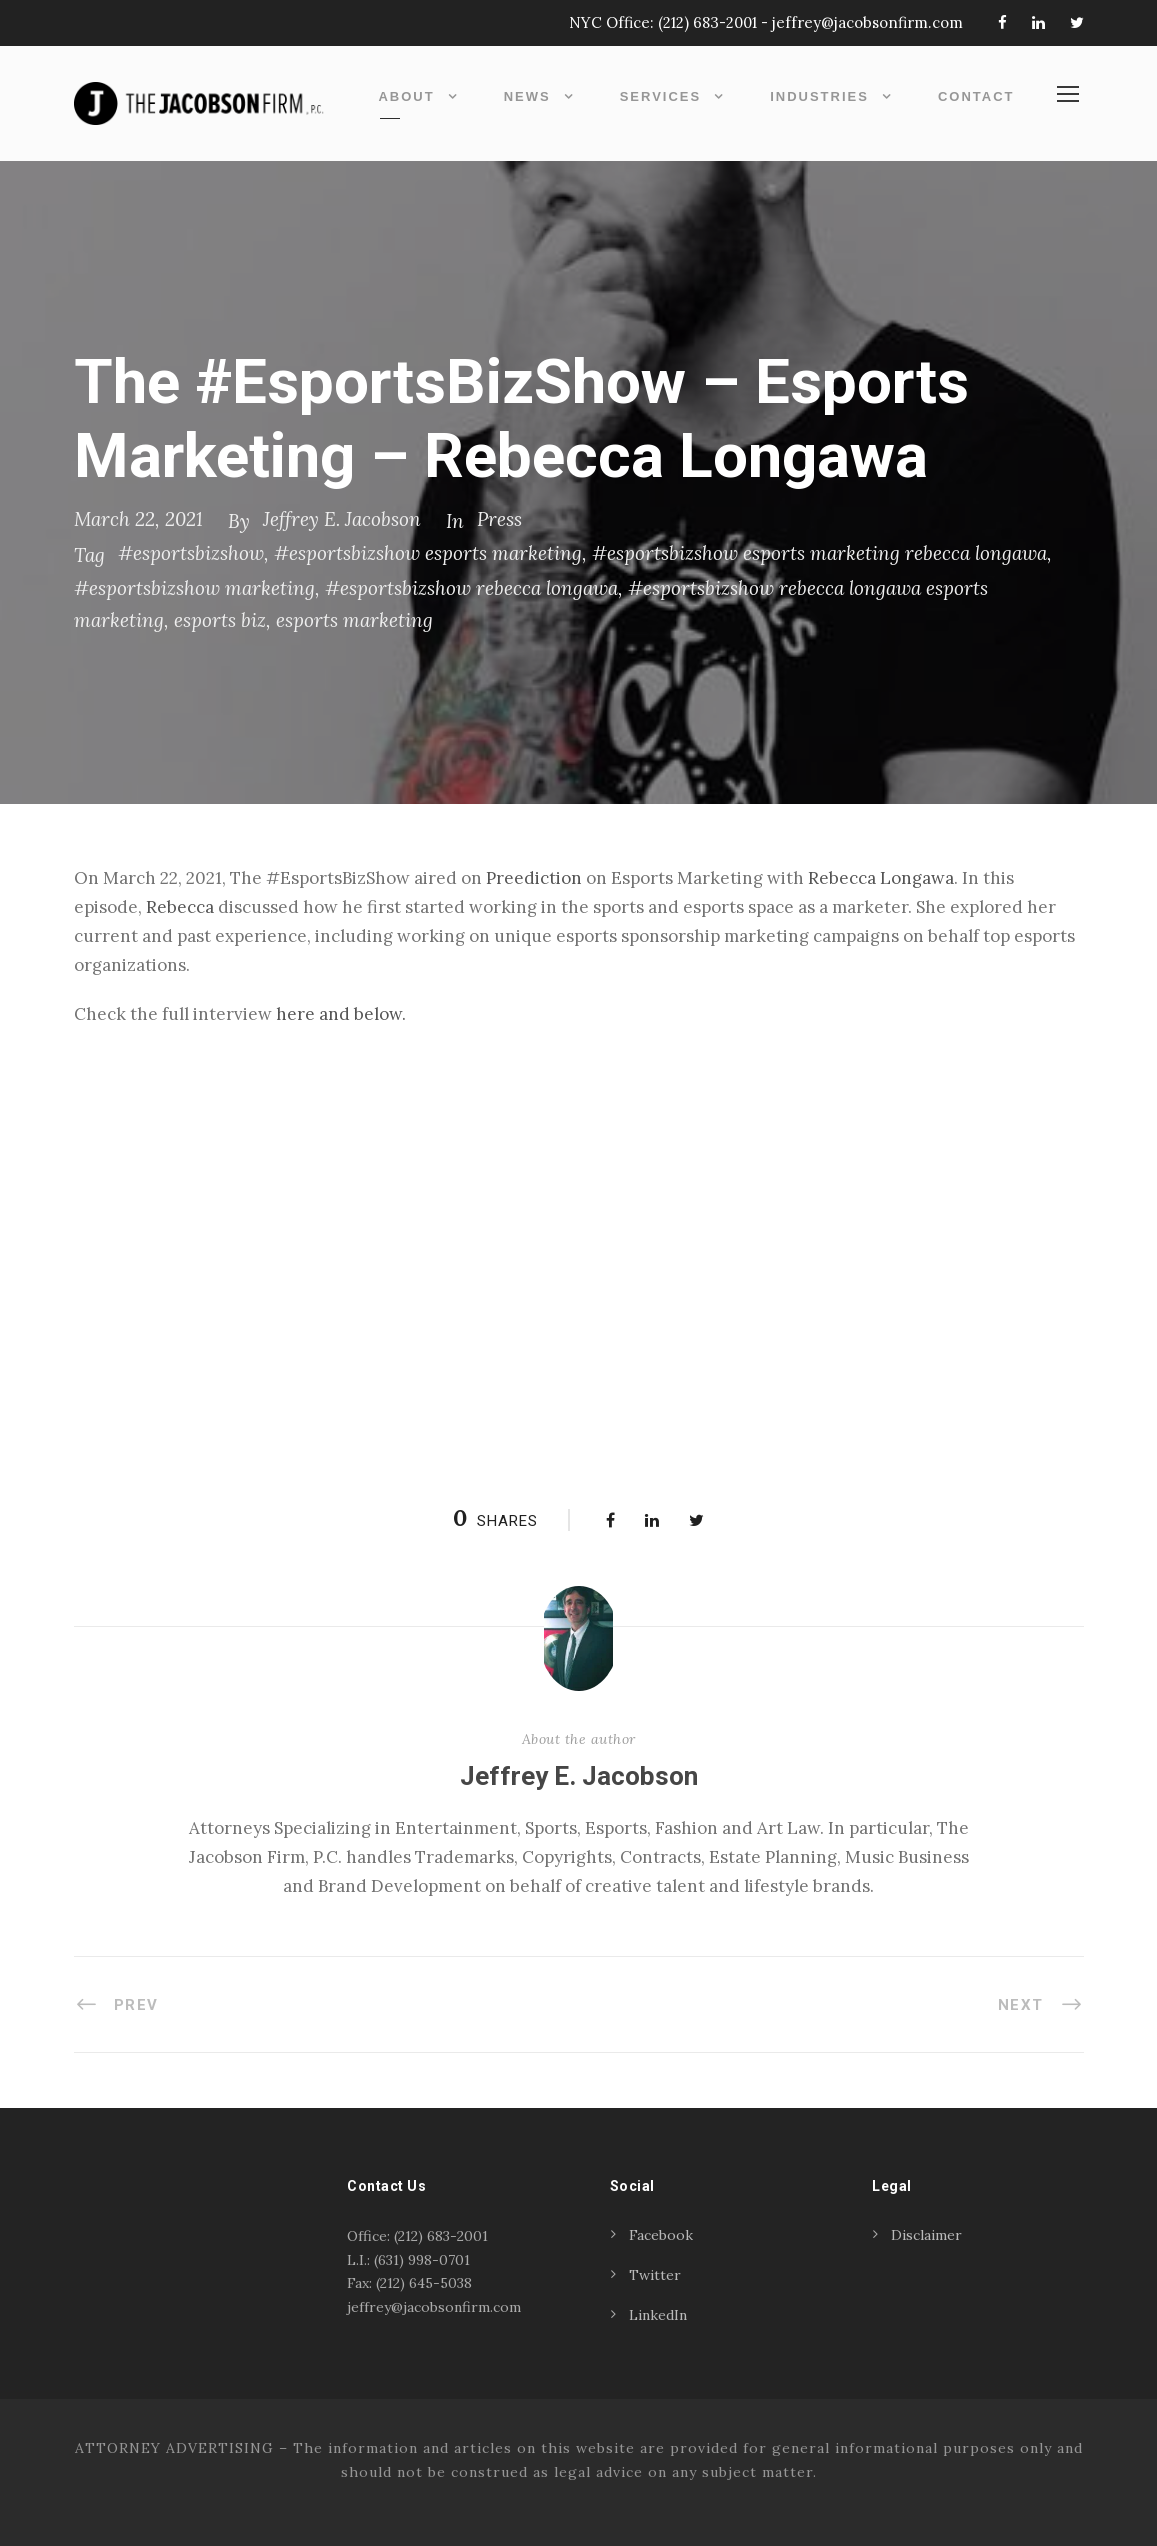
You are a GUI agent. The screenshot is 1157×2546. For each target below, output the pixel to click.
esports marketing (354, 620)
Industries (819, 96)
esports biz (220, 620)
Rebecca (180, 907)
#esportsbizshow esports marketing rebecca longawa (819, 553)
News (527, 96)
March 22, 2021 (138, 519)
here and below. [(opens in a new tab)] (341, 1014)
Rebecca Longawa (881, 878)
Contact (976, 96)
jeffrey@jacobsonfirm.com (867, 22)
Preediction (534, 878)
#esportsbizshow (191, 553)
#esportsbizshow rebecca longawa (471, 588)
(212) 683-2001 (707, 22)
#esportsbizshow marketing (194, 588)
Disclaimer (926, 2235)
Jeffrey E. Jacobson (342, 519)
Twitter (655, 2275)
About (406, 96)
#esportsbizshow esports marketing (428, 553)
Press (499, 519)
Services (661, 96)
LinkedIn (658, 2315)
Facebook (661, 2235)
